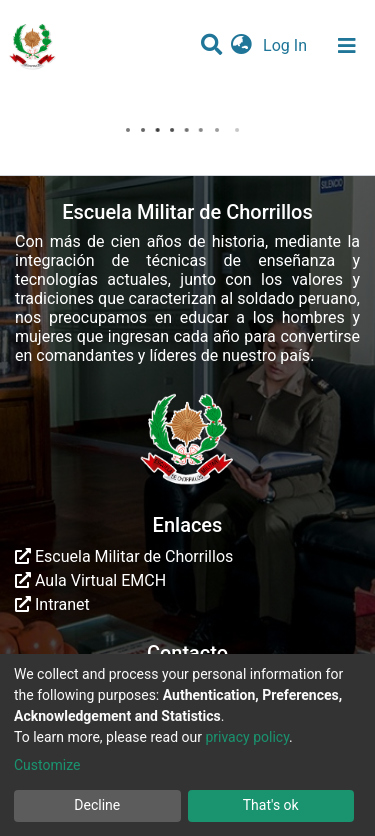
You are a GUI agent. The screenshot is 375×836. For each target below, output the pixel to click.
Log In (287, 45)
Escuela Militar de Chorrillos (124, 556)
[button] (241, 46)
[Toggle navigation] (347, 46)
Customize (47, 765)
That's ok (271, 805)
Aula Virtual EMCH (90, 580)
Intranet (52, 604)
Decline (97, 805)
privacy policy (247, 737)
